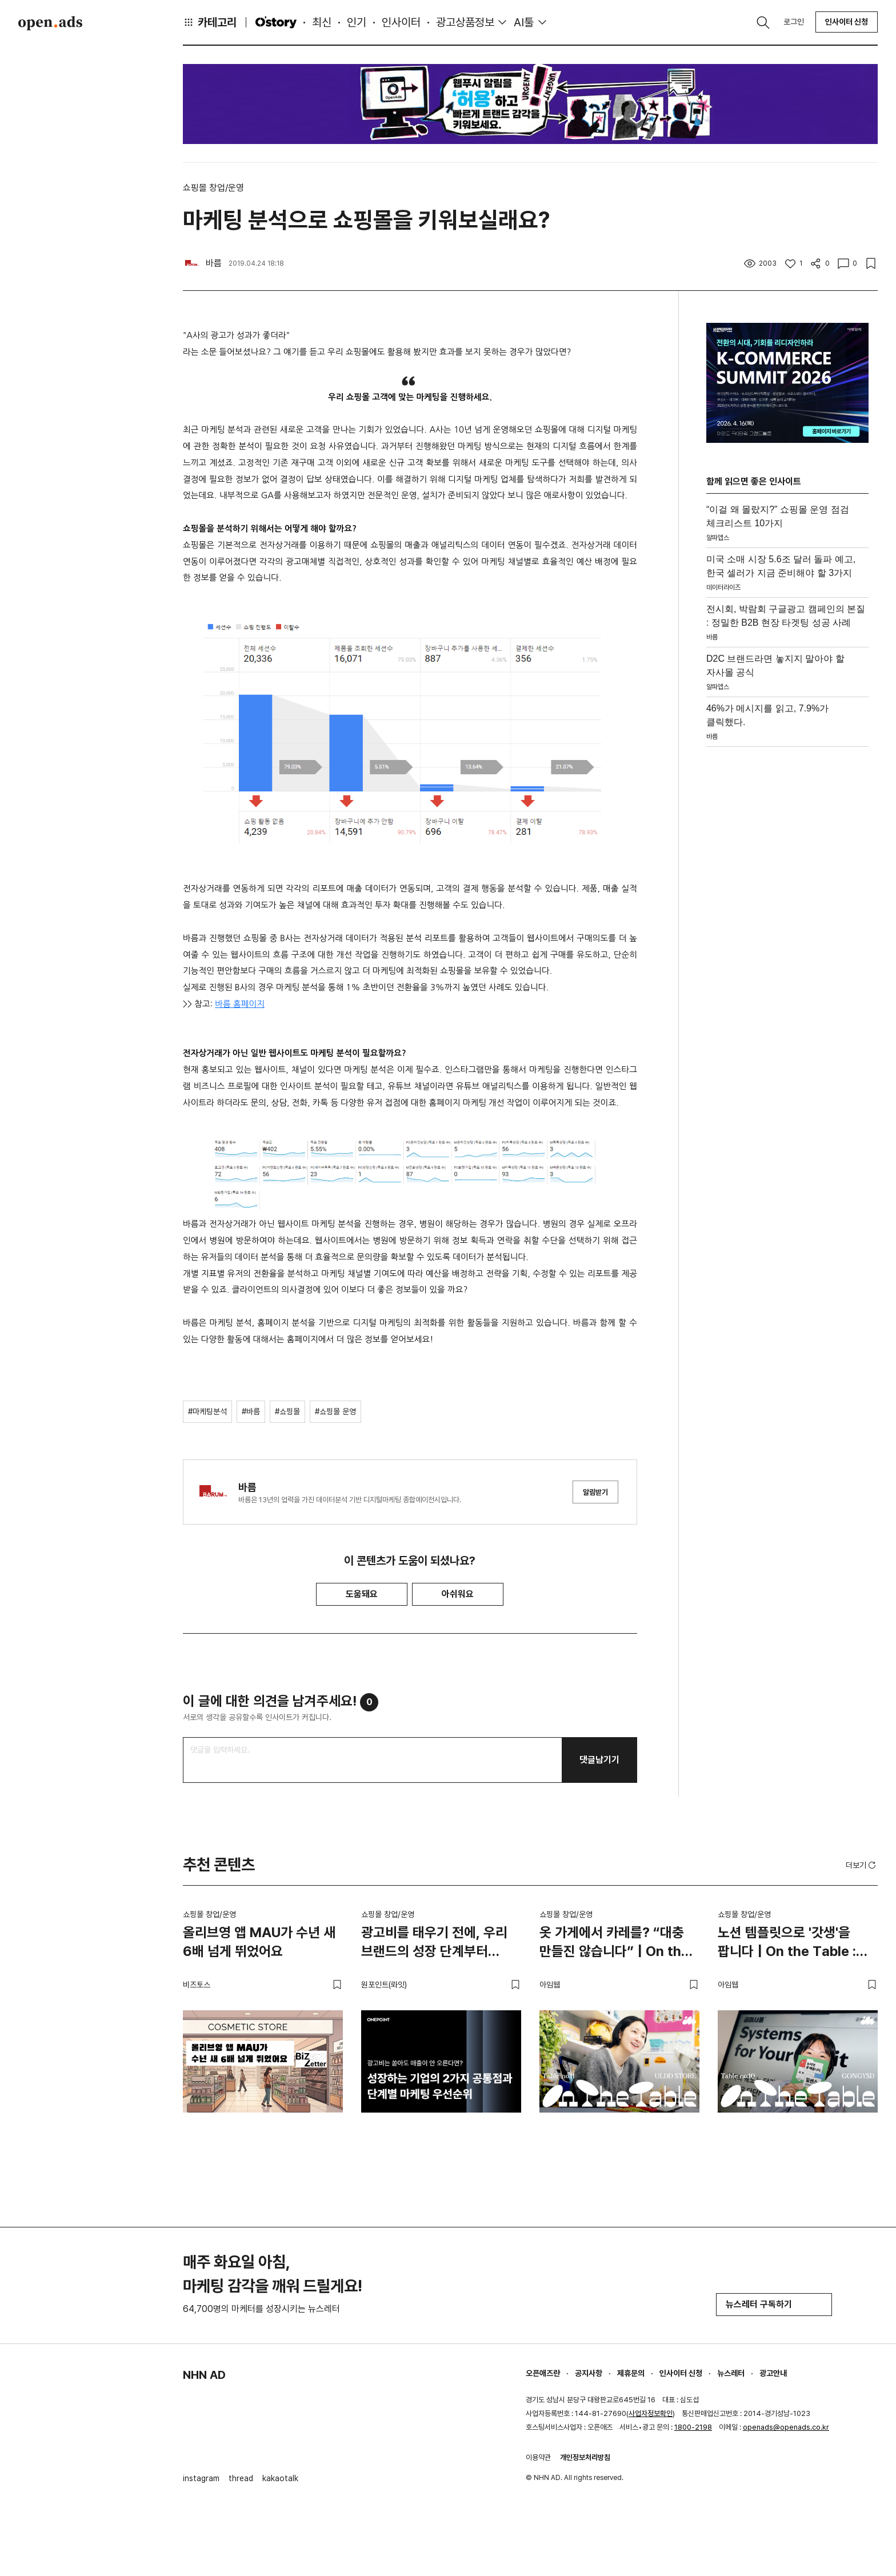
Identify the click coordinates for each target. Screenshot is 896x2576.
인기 (356, 22)
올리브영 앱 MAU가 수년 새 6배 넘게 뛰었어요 (259, 1942)
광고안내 (773, 2373)
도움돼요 (362, 1594)
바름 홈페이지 (240, 1003)
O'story (276, 22)
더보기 (862, 1865)
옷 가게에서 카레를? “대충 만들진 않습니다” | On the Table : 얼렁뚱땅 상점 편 (614, 1944)
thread (241, 2478)
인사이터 (401, 22)
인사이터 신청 (846, 21)
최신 (321, 22)
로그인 (793, 21)
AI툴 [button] (524, 22)
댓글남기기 (599, 1759)
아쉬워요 (458, 1594)
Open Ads (50, 23)
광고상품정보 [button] (465, 22)
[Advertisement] (787, 923)
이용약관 (538, 2457)
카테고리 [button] (210, 22)
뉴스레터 (731, 2373)
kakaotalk (280, 2478)
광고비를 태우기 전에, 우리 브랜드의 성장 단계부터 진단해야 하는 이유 (434, 1944)
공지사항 (588, 2373)
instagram (201, 2478)
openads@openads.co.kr (786, 2427)
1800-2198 (693, 2427)
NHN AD (204, 2375)
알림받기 (595, 1492)
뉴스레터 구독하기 (774, 2304)
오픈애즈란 (543, 2373)
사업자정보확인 (651, 2413)
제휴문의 (631, 2373)
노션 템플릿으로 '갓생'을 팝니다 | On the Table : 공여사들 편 (787, 1944)
